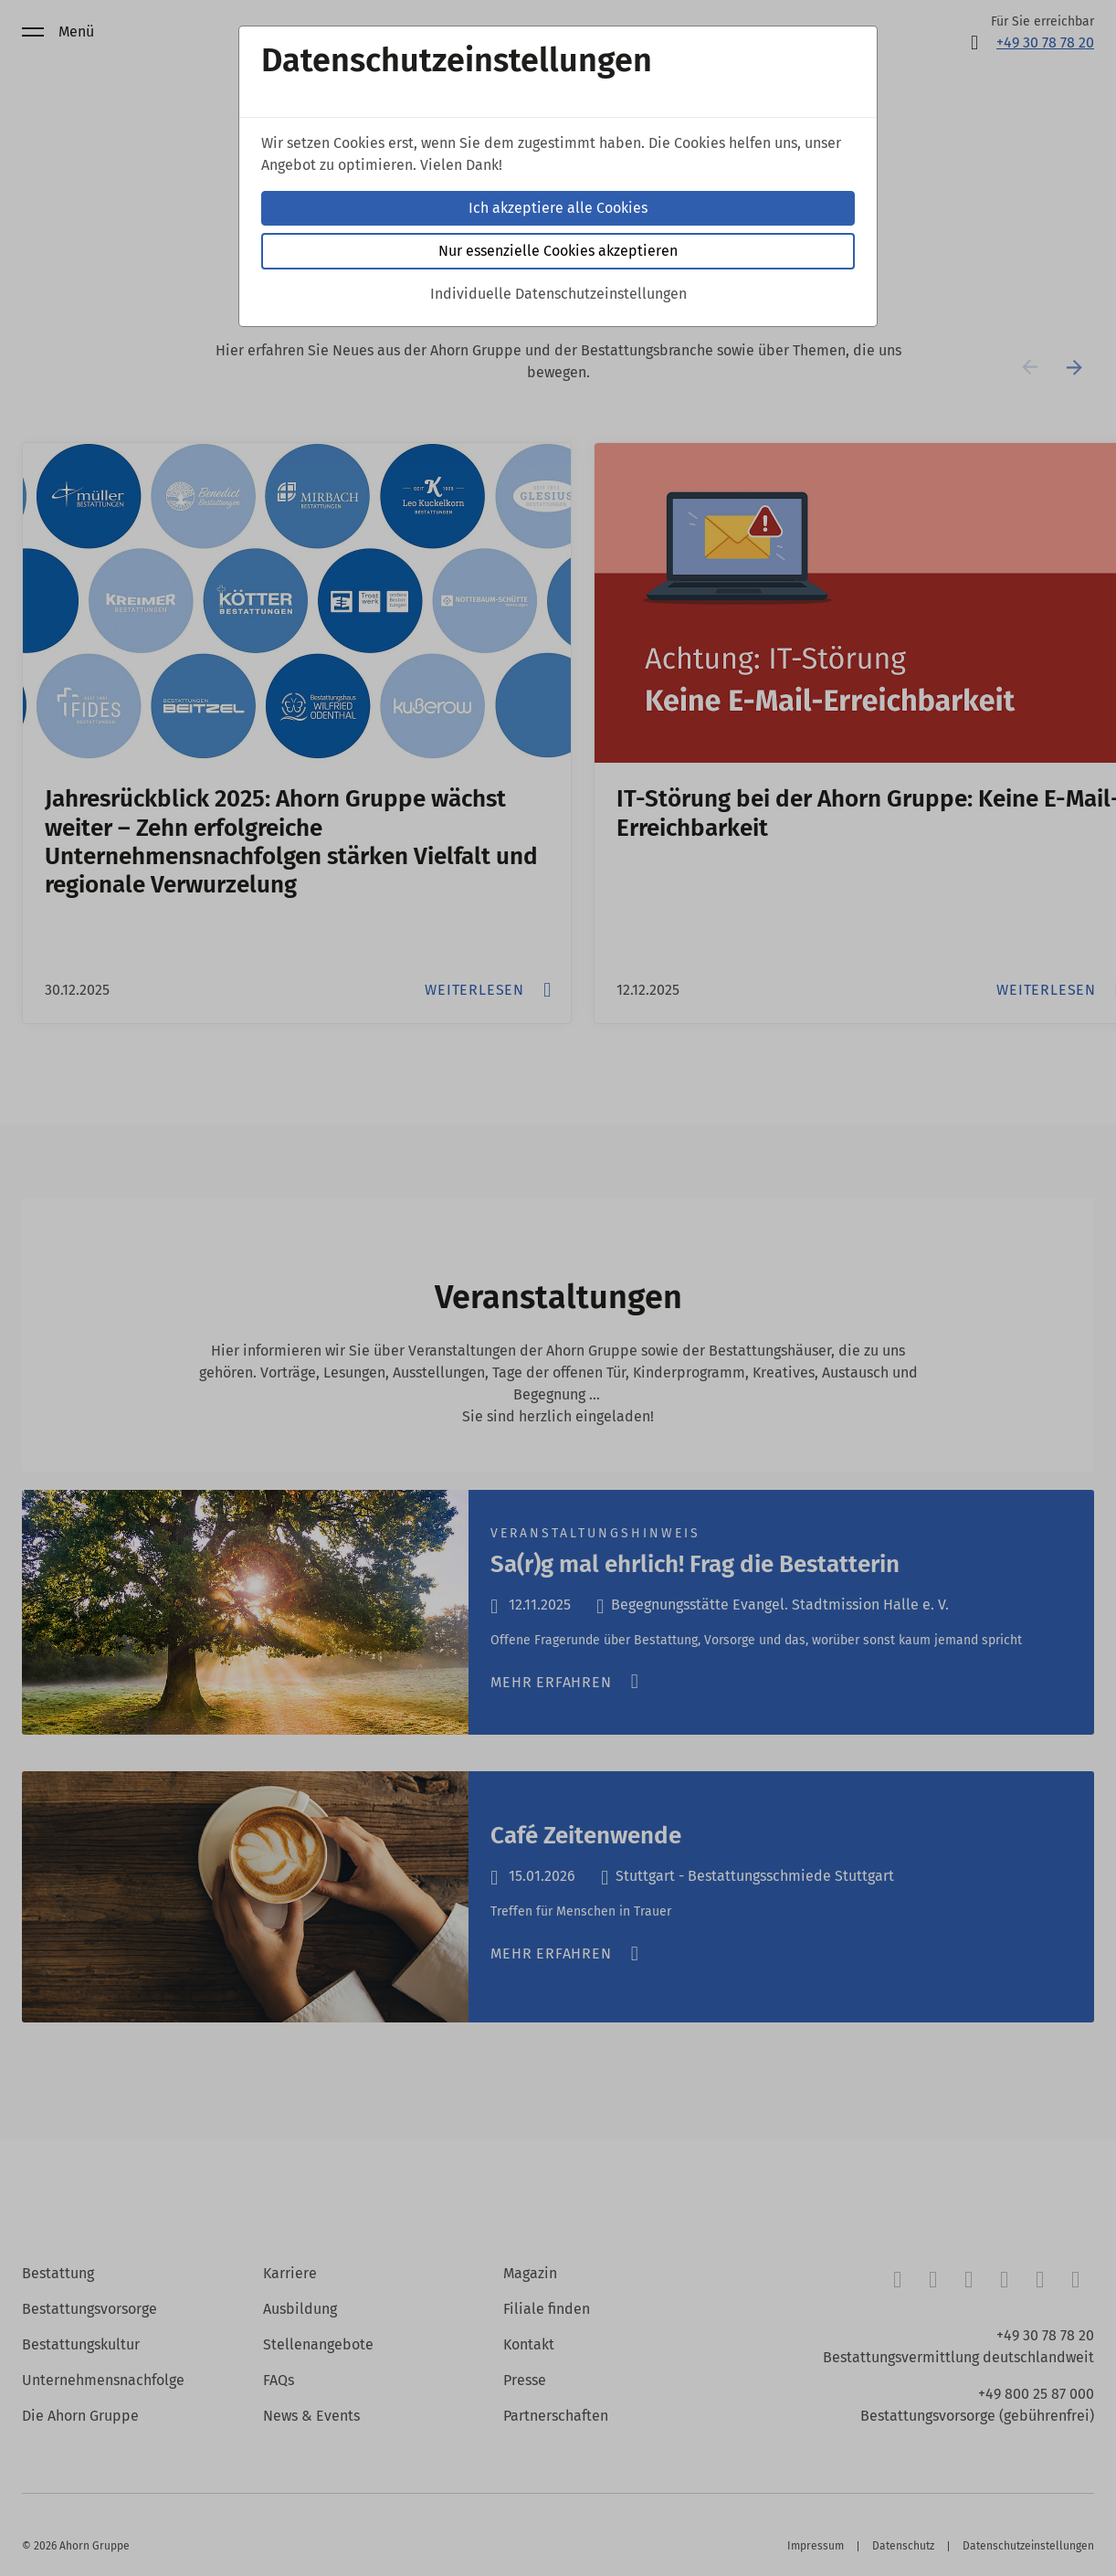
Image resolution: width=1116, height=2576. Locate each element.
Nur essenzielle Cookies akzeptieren (558, 250)
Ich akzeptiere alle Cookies (558, 207)
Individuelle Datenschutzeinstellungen (558, 293)
